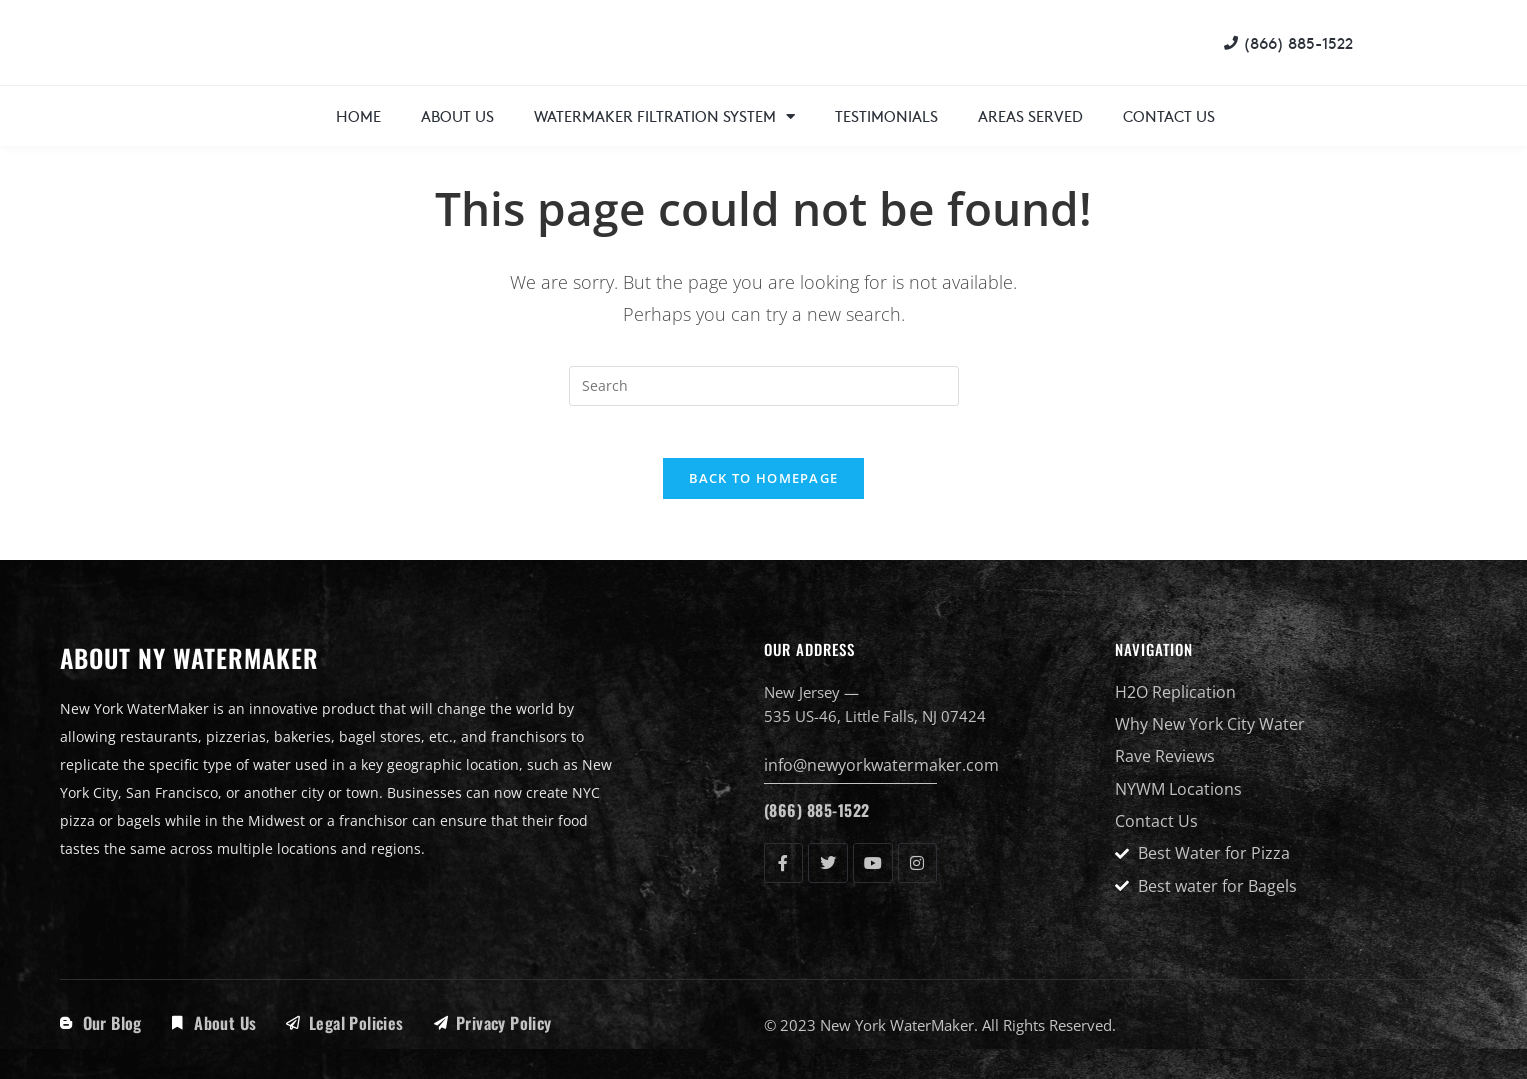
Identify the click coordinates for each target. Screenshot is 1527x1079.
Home (358, 115)
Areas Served (1030, 115)
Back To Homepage (764, 487)
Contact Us (1169, 115)
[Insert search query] (764, 386)
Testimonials (886, 115)
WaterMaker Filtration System (664, 116)
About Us (457, 115)
